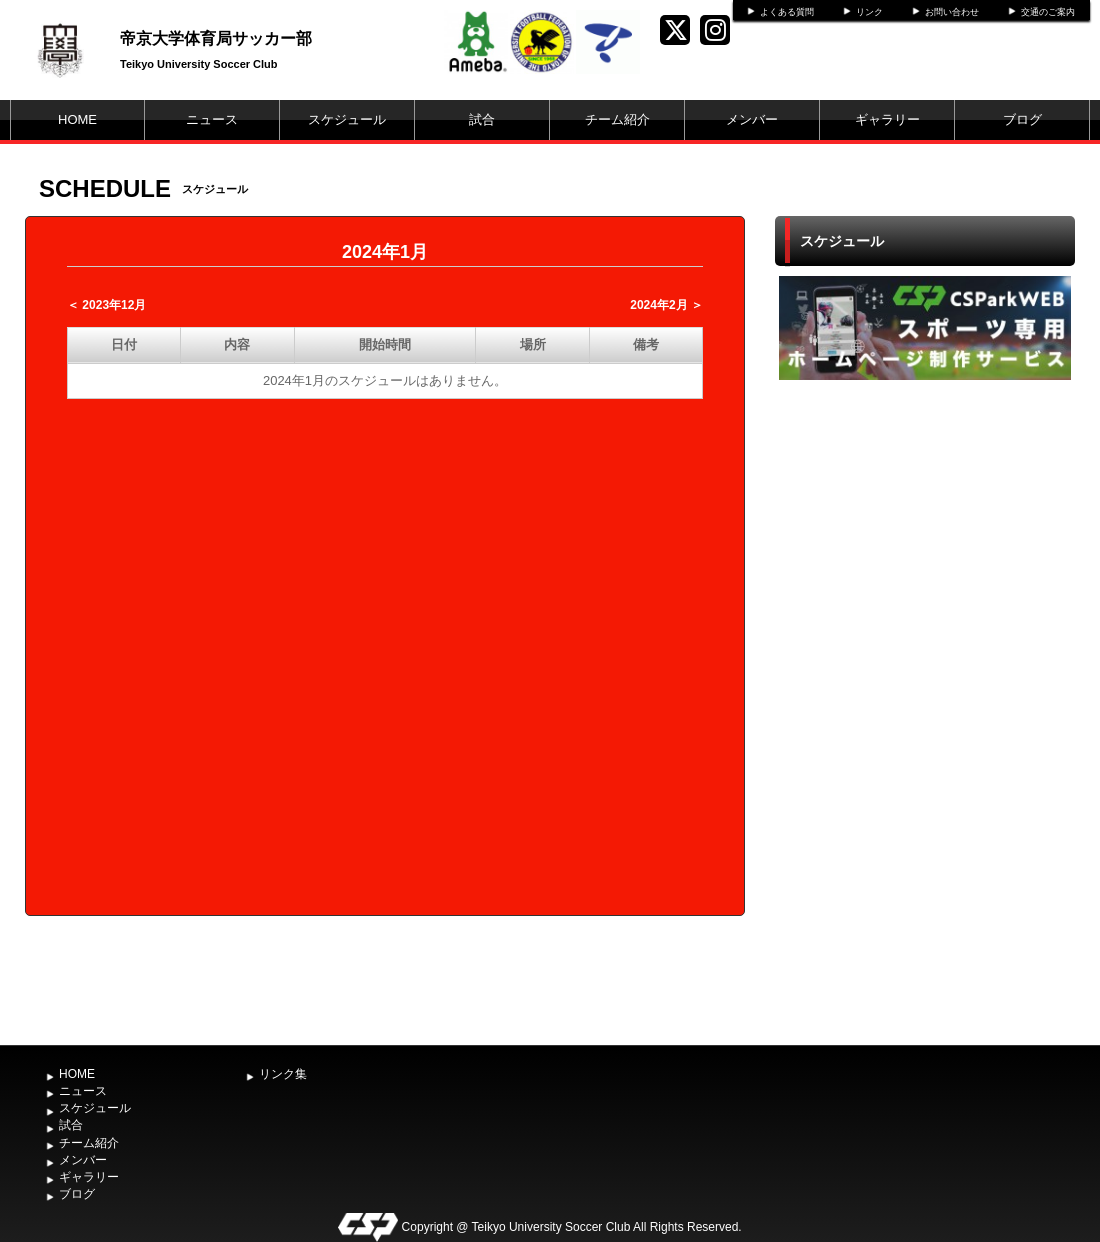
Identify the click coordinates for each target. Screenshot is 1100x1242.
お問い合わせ (952, 12)
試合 (482, 119)
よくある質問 (787, 12)
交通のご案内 (1048, 12)
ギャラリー (887, 119)
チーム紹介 (617, 119)
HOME (77, 119)
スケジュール (347, 119)
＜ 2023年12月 (106, 305)
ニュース (212, 119)
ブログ (1022, 119)
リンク (869, 12)
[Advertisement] (925, 710)
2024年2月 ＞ (666, 305)
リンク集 (283, 1074)
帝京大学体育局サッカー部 (216, 38)
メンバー (752, 119)
